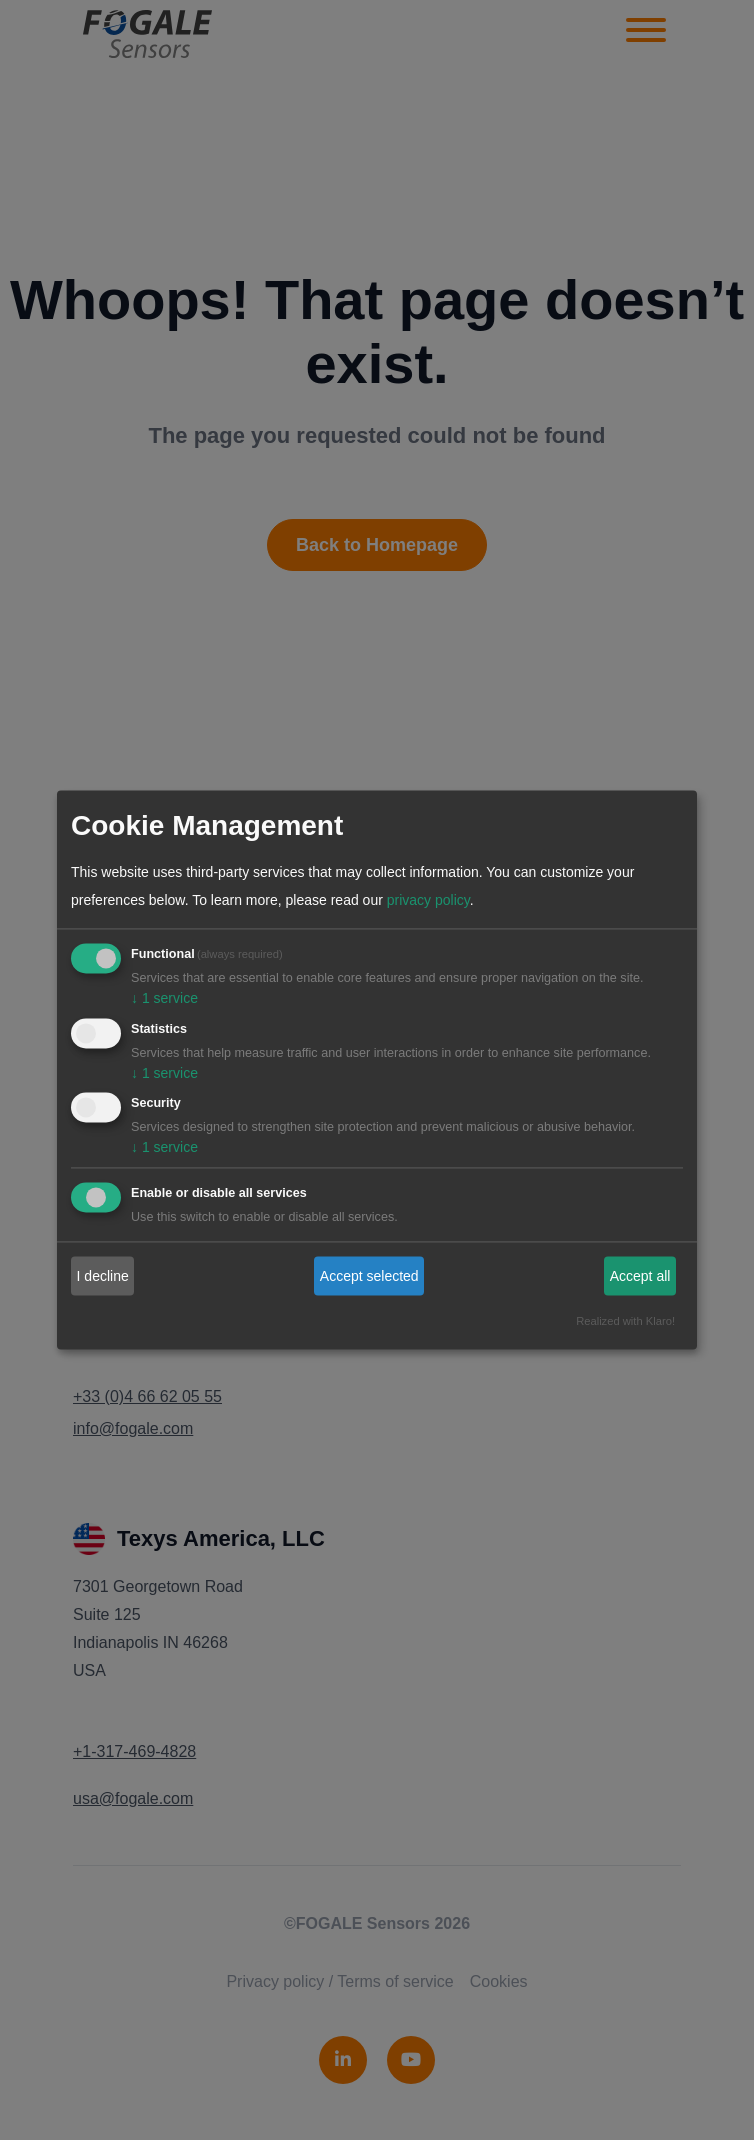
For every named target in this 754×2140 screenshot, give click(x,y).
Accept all (640, 1276)
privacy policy (428, 900)
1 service (164, 998)
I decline (103, 1276)
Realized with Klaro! (625, 1322)
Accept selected (369, 1276)
